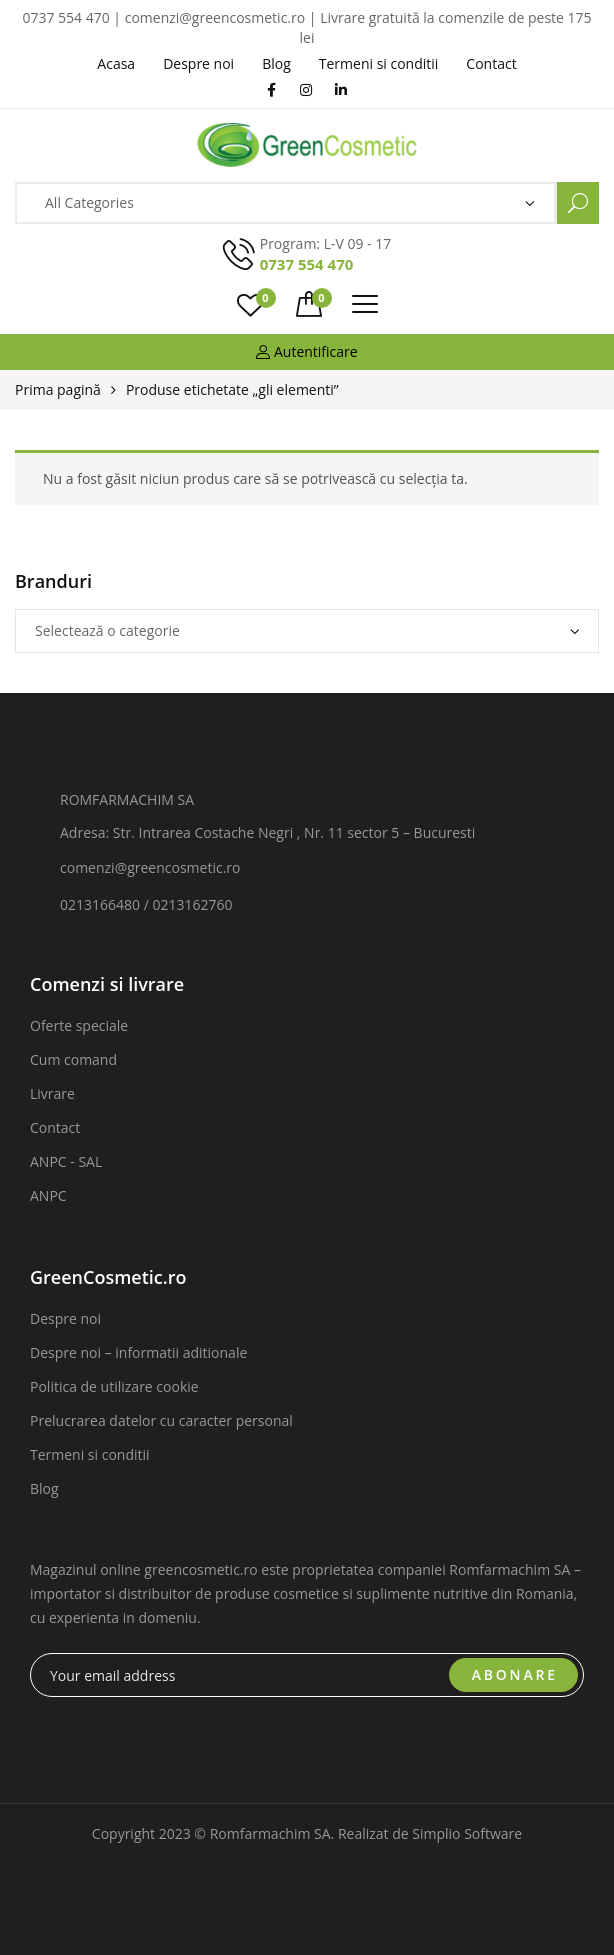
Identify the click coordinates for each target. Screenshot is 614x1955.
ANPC (48, 1195)
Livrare (52, 1093)
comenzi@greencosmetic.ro (150, 867)
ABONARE (515, 1674)
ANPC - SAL (66, 1161)
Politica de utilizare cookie (114, 1386)
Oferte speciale (79, 1025)
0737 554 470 (307, 264)
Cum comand (73, 1059)
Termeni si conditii (90, 1454)
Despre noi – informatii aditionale (138, 1352)
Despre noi (65, 1318)
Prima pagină (58, 389)
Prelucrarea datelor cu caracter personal (161, 1420)
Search (578, 203)
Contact (55, 1127)
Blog (44, 1488)
